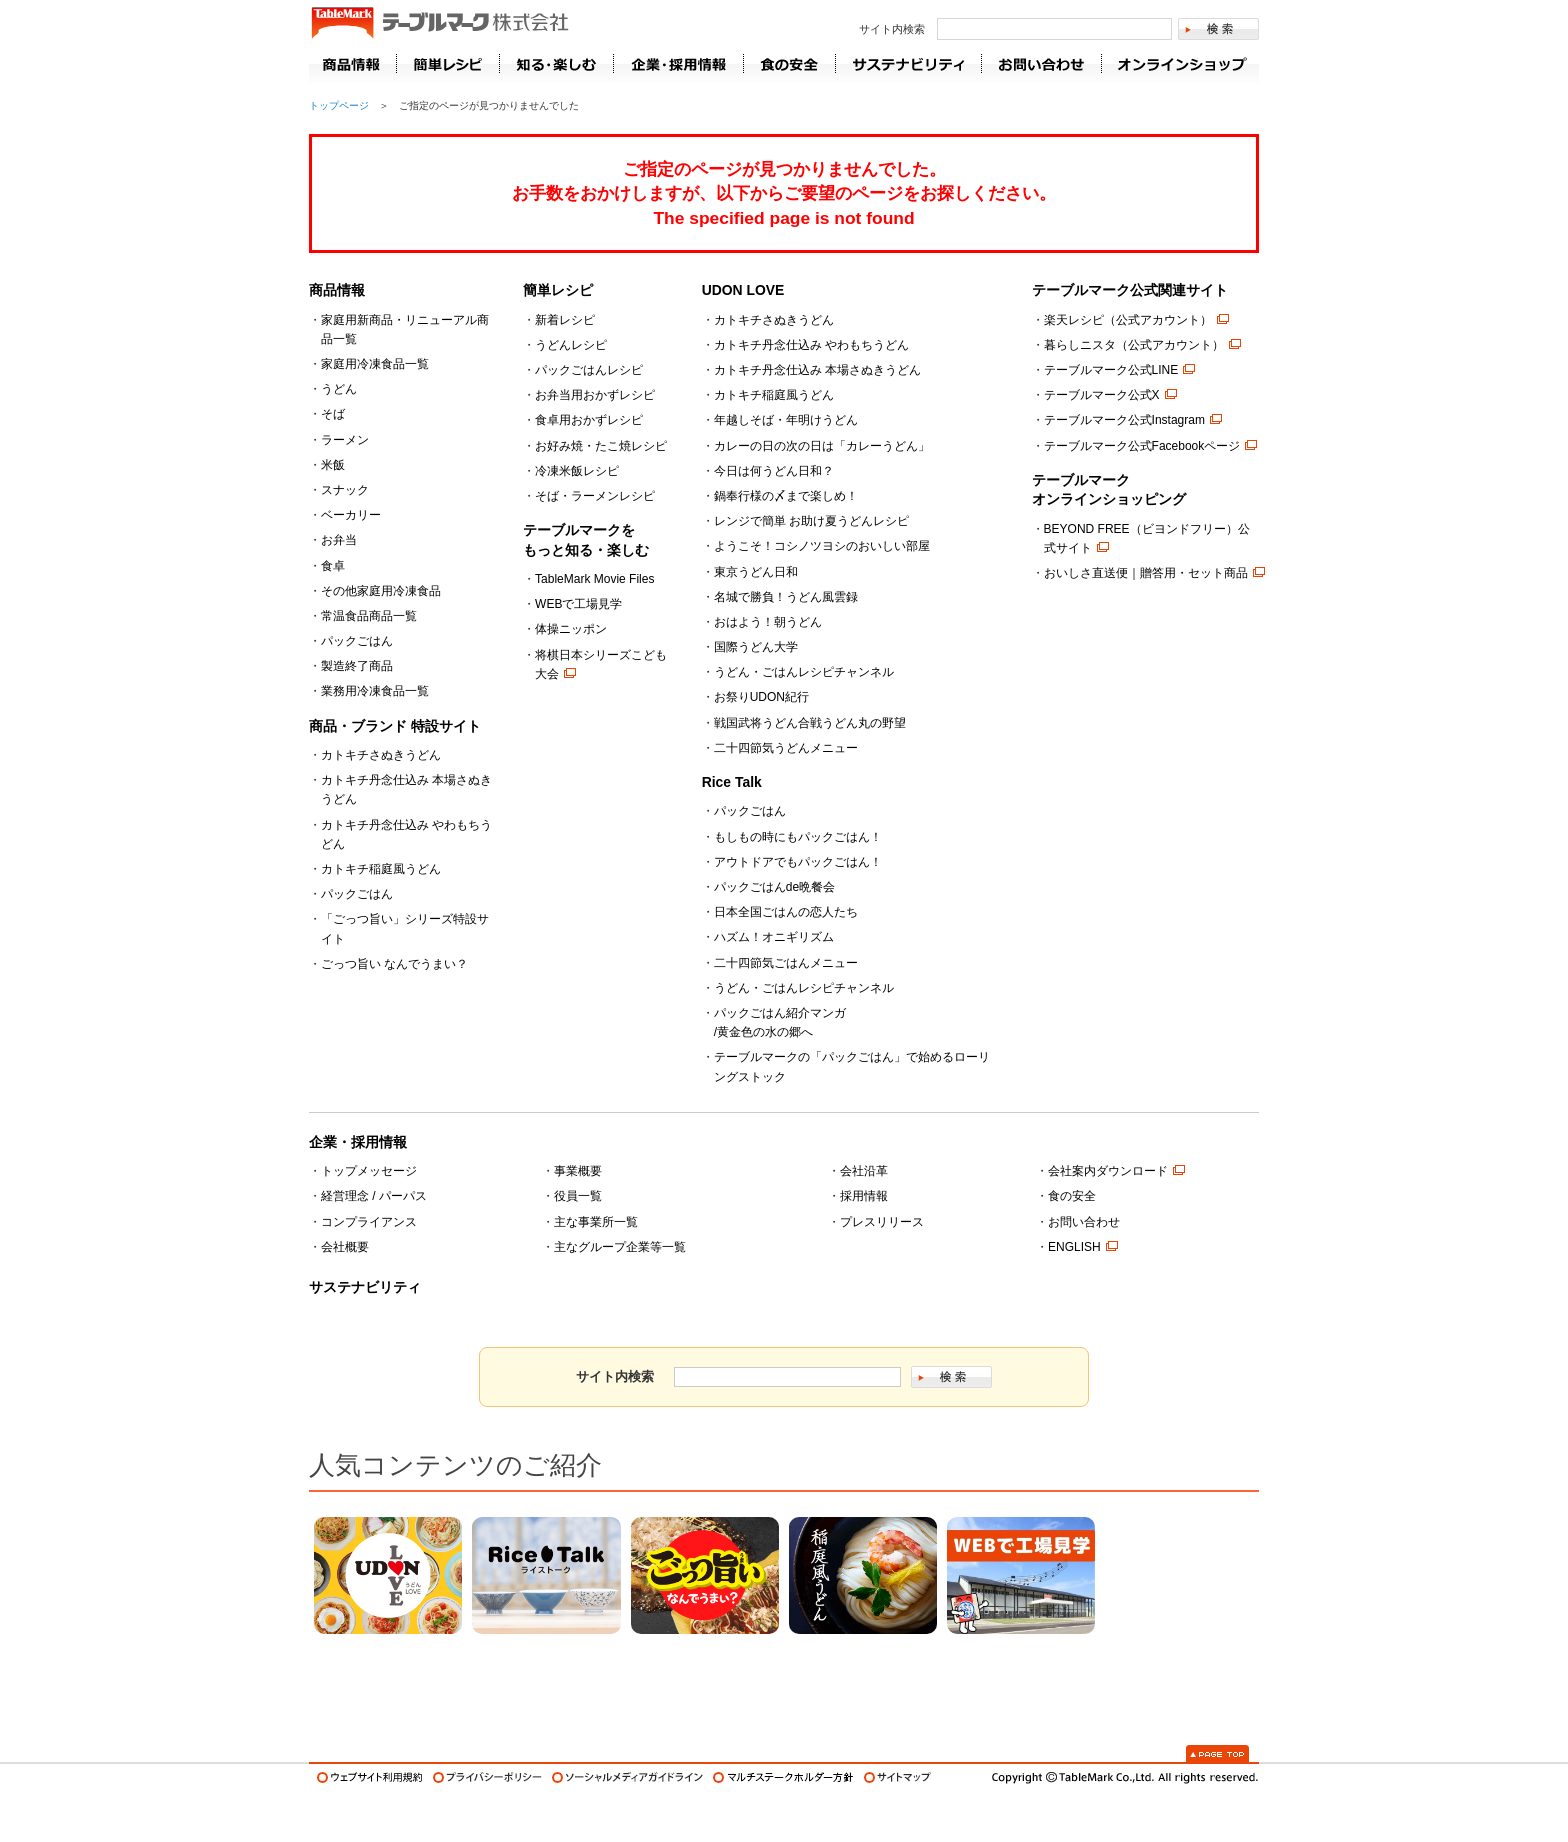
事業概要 (578, 1171)
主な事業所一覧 (596, 1222)
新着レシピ (565, 320)
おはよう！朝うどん (768, 622)
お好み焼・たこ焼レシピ (601, 446)
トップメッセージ (369, 1171)
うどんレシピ (571, 345)
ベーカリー (351, 515)
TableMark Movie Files (594, 579)
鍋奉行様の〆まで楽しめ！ (786, 496)
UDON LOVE (743, 290)
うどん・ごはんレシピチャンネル (804, 672)
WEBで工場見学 (578, 604)
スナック (345, 490)
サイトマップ (897, 1777)
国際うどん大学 (756, 647)
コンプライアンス (369, 1222)
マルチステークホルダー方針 (783, 1777)
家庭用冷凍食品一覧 (375, 364)
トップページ (339, 105)
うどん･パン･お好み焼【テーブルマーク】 (439, 24)
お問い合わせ (1084, 1222)
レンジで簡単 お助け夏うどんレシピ (811, 521)
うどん (339, 389)
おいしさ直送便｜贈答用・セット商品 (1146, 573)
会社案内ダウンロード (1108, 1171)
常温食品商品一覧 (369, 616)
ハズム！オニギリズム (774, 937)
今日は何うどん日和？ (774, 471)
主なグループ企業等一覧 (620, 1247)
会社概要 (345, 1247)
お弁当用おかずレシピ (595, 395)
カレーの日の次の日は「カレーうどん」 (822, 446)
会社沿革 (864, 1171)
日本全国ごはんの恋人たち (786, 912)
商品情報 (352, 64)
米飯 (333, 465)
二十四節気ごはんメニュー (786, 963)
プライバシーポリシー (487, 1777)
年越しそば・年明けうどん (786, 420)
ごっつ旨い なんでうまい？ (394, 964)
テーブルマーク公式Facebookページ (1142, 446)
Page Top (1217, 1753)
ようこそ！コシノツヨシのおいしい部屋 (822, 546)
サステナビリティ (365, 1287)
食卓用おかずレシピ (589, 420)
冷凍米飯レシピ (577, 471)
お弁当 (339, 540)
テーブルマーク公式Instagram (1124, 420)
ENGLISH (1074, 1247)
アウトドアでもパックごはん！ (798, 862)
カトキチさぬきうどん (381, 755)
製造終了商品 (357, 666)
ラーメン (345, 440)
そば (333, 414)
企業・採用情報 (358, 1142)
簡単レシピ (558, 290)
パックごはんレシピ (589, 370)
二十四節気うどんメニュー (786, 748)
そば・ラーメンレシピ (595, 496)
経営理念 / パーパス (374, 1196)
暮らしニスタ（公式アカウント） (1134, 345)
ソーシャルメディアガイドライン (627, 1777)
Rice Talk (732, 782)
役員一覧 (578, 1196)
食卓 (333, 566)
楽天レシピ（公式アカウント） (1128, 320)
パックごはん (357, 641)
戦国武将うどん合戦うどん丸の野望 (810, 723)
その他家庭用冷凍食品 (381, 591)
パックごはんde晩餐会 (774, 887)
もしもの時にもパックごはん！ (798, 837)
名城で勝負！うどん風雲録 (786, 597)
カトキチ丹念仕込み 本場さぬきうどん (817, 370)
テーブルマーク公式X (1102, 395)
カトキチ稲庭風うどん (381, 869)
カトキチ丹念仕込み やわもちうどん (811, 345)
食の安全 (1072, 1196)
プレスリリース (882, 1222)
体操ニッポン (571, 629)
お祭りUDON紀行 (761, 697)
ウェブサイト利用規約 (370, 1777)
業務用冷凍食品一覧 (375, 691)
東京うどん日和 (756, 572)
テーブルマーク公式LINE (1111, 370)
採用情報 (864, 1196)
